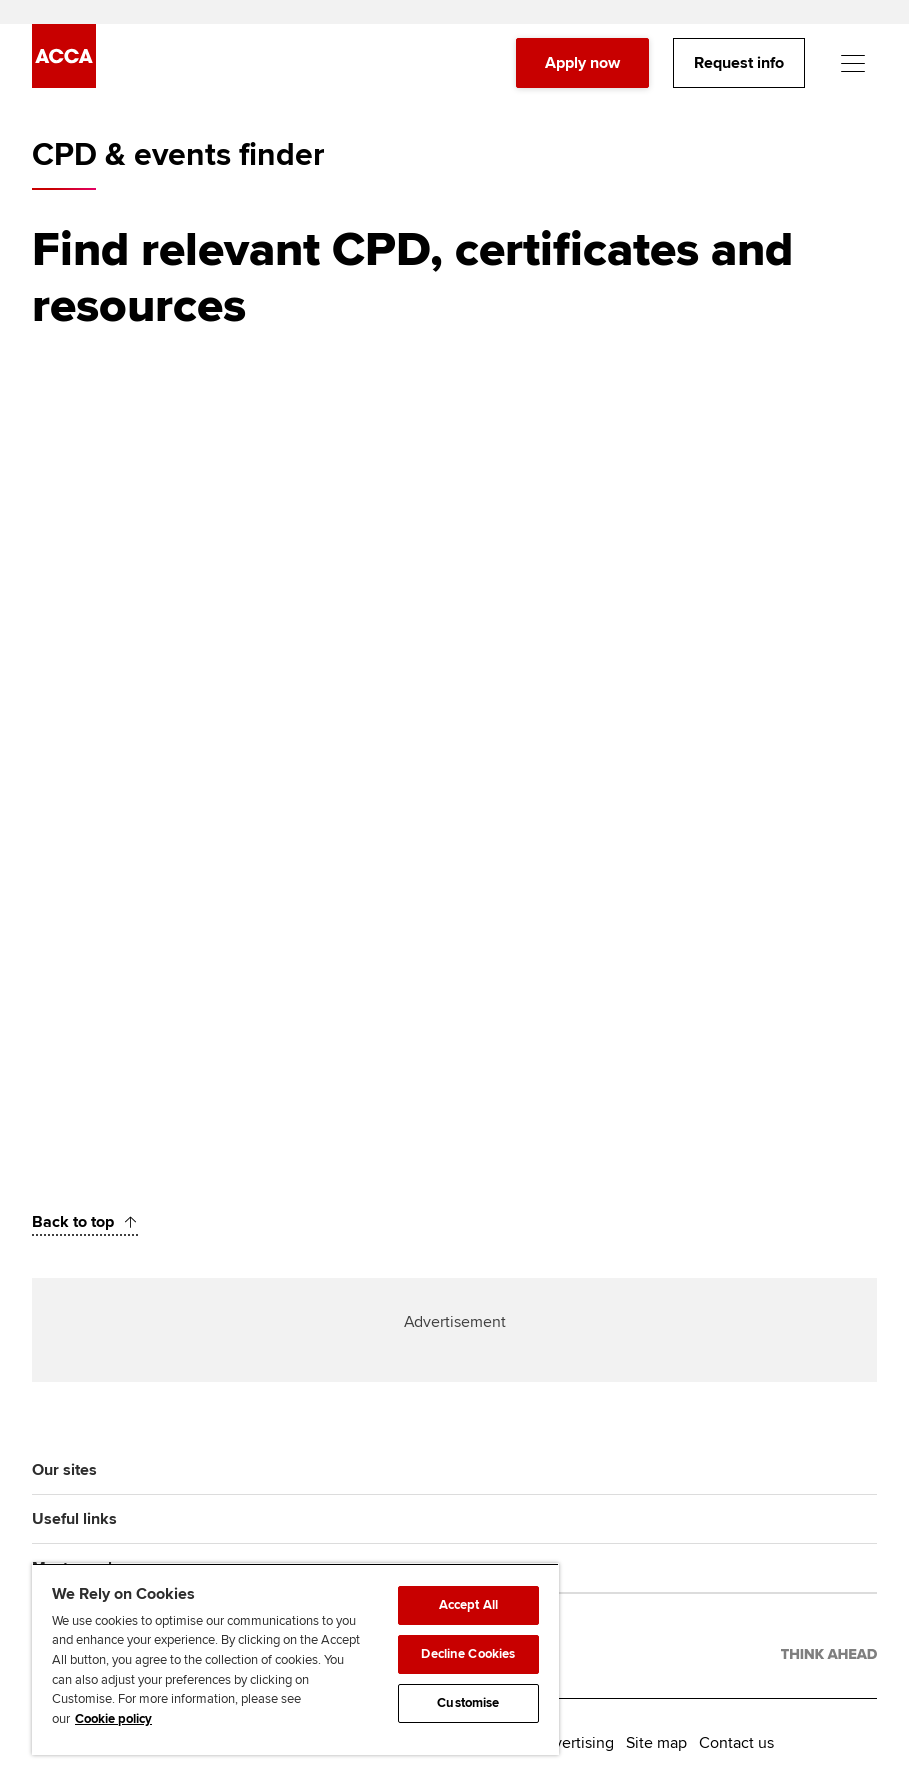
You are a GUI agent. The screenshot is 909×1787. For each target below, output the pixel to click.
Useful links (74, 1519)
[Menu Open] (853, 64)
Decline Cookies (468, 1654)
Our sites (64, 1470)
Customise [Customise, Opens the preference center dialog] (468, 1703)
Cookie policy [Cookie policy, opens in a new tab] (113, 1719)
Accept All (468, 1605)
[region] (295, 1659)
